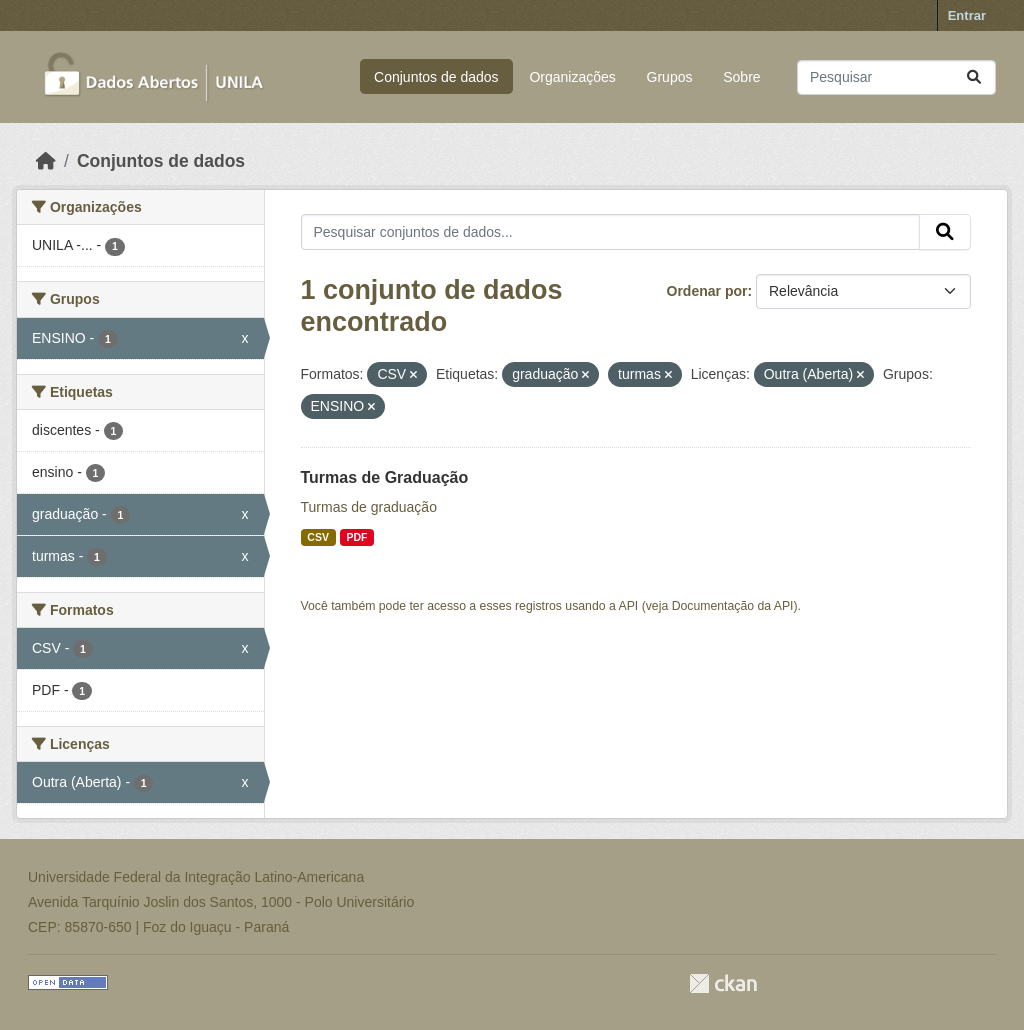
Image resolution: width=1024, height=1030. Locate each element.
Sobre (741, 77)
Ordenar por (707, 291)
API (629, 606)
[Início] (46, 161)
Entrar (967, 15)
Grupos (670, 77)
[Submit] (974, 77)
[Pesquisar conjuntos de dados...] (896, 77)
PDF (356, 537)
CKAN (723, 983)
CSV (318, 537)
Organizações (572, 77)
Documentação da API (733, 606)
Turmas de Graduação (385, 477)
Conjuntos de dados (436, 77)
